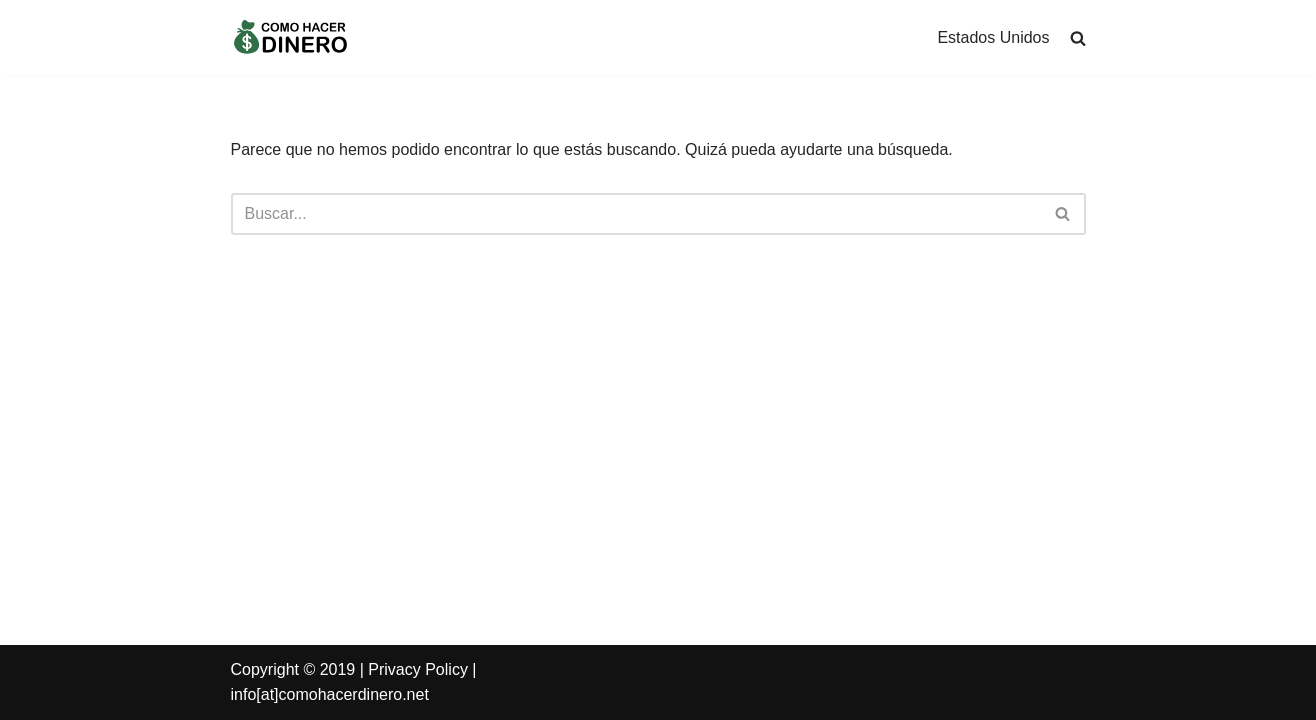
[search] (1078, 38)
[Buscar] (1063, 214)
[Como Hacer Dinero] (291, 38)
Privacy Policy (418, 669)
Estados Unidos (993, 37)
